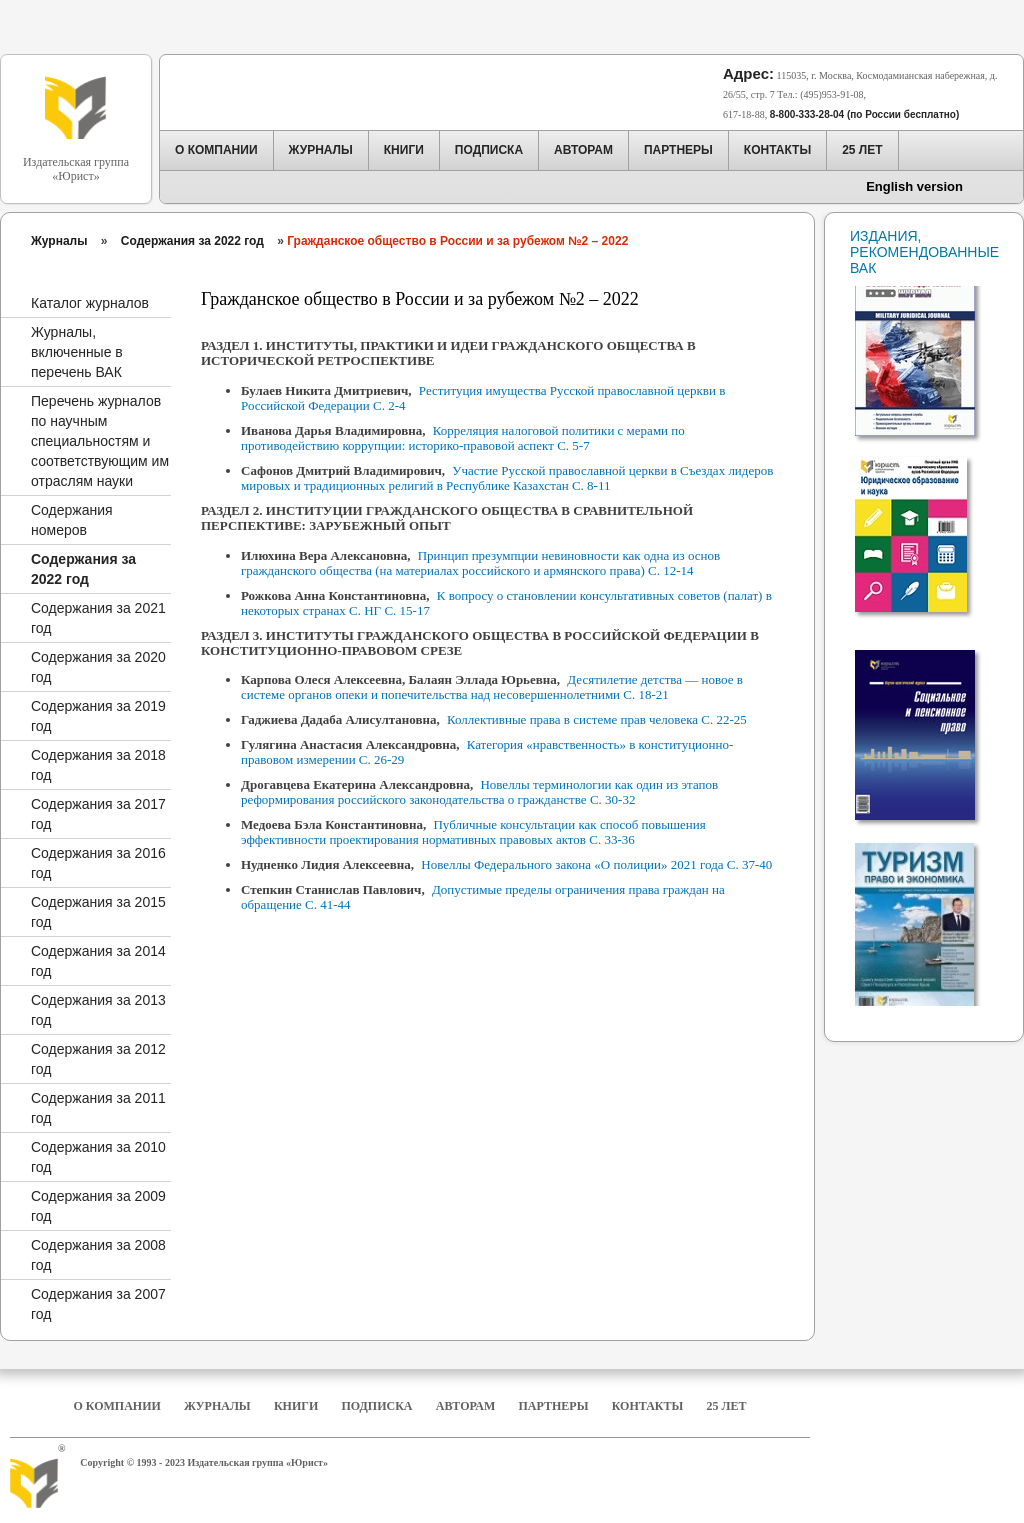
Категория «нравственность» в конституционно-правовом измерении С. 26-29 (487, 752)
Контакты (648, 1406)
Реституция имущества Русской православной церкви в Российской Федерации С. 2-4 (483, 398)
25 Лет (727, 1406)
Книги (296, 1406)
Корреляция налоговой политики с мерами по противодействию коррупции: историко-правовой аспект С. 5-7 (463, 438)
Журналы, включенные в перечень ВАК (77, 352)
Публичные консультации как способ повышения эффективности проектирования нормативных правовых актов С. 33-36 (473, 832)
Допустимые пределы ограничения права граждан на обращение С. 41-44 (483, 897)
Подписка (377, 1406)
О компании (116, 1406)
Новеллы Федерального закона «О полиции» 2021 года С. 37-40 (596, 864)
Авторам (465, 1406)
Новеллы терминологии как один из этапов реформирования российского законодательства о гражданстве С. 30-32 (479, 792)
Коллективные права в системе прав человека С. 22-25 (597, 719)
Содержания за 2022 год (192, 241)
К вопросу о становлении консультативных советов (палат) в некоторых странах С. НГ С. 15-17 (506, 603)
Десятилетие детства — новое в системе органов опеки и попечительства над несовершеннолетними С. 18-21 (492, 687)
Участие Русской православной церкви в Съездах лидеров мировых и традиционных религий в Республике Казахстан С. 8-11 (507, 478)
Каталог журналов (90, 303)
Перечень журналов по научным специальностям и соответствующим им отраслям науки (100, 441)
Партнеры (554, 1406)
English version (914, 186)
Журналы (59, 241)
